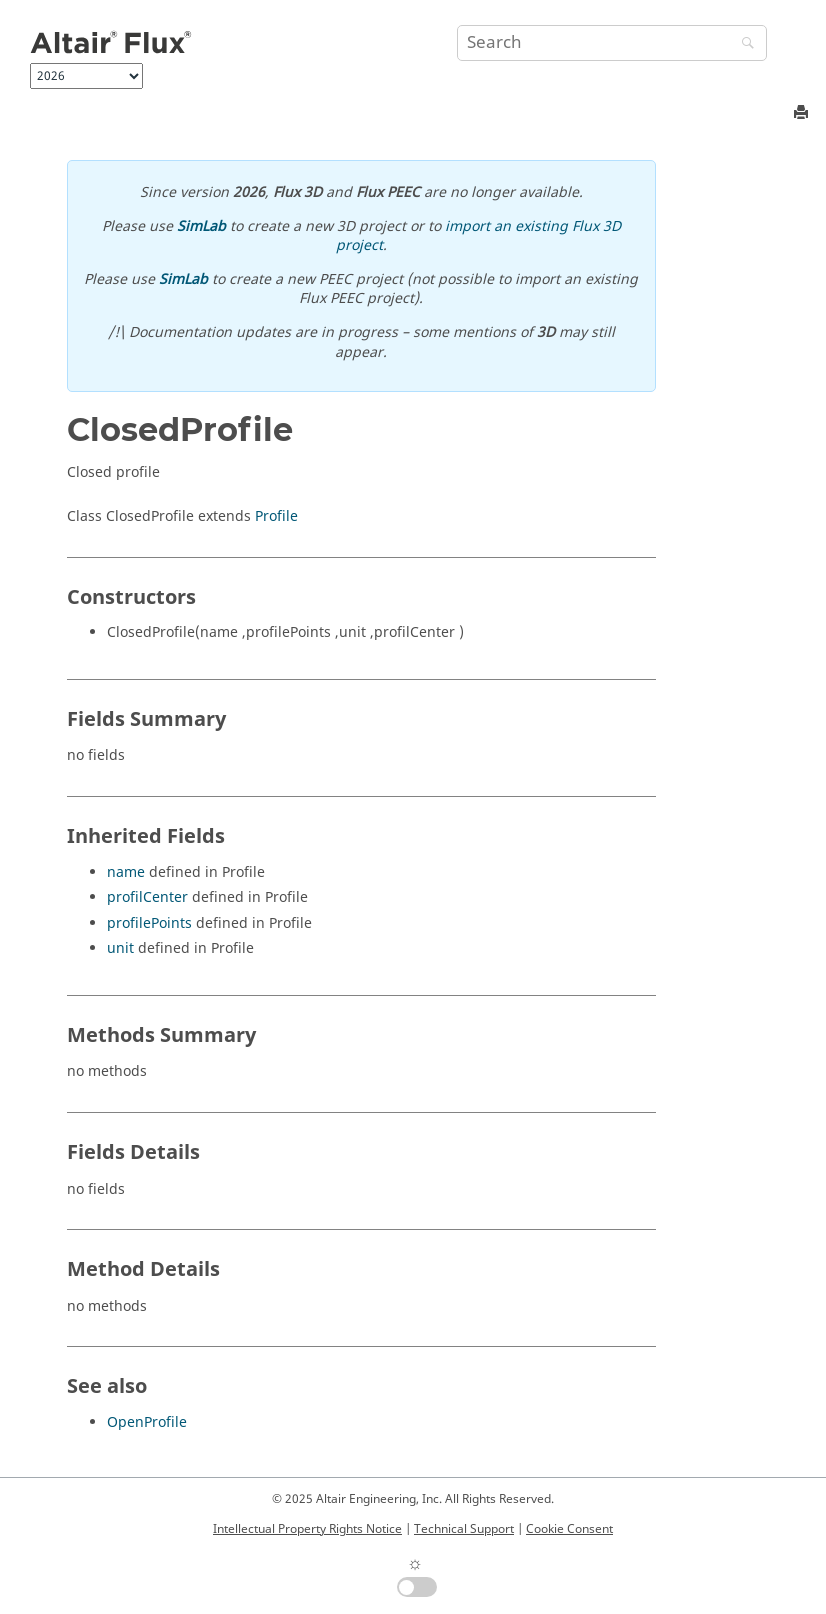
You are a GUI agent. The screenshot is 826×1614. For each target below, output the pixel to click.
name (126, 872)
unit (120, 948)
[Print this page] (803, 113)
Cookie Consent (569, 1529)
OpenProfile (147, 1422)
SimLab (201, 226)
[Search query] (612, 43)
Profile (276, 516)
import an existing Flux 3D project (478, 236)
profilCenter (147, 897)
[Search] (743, 44)
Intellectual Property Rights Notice (307, 1529)
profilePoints (149, 923)
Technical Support (464, 1529)
